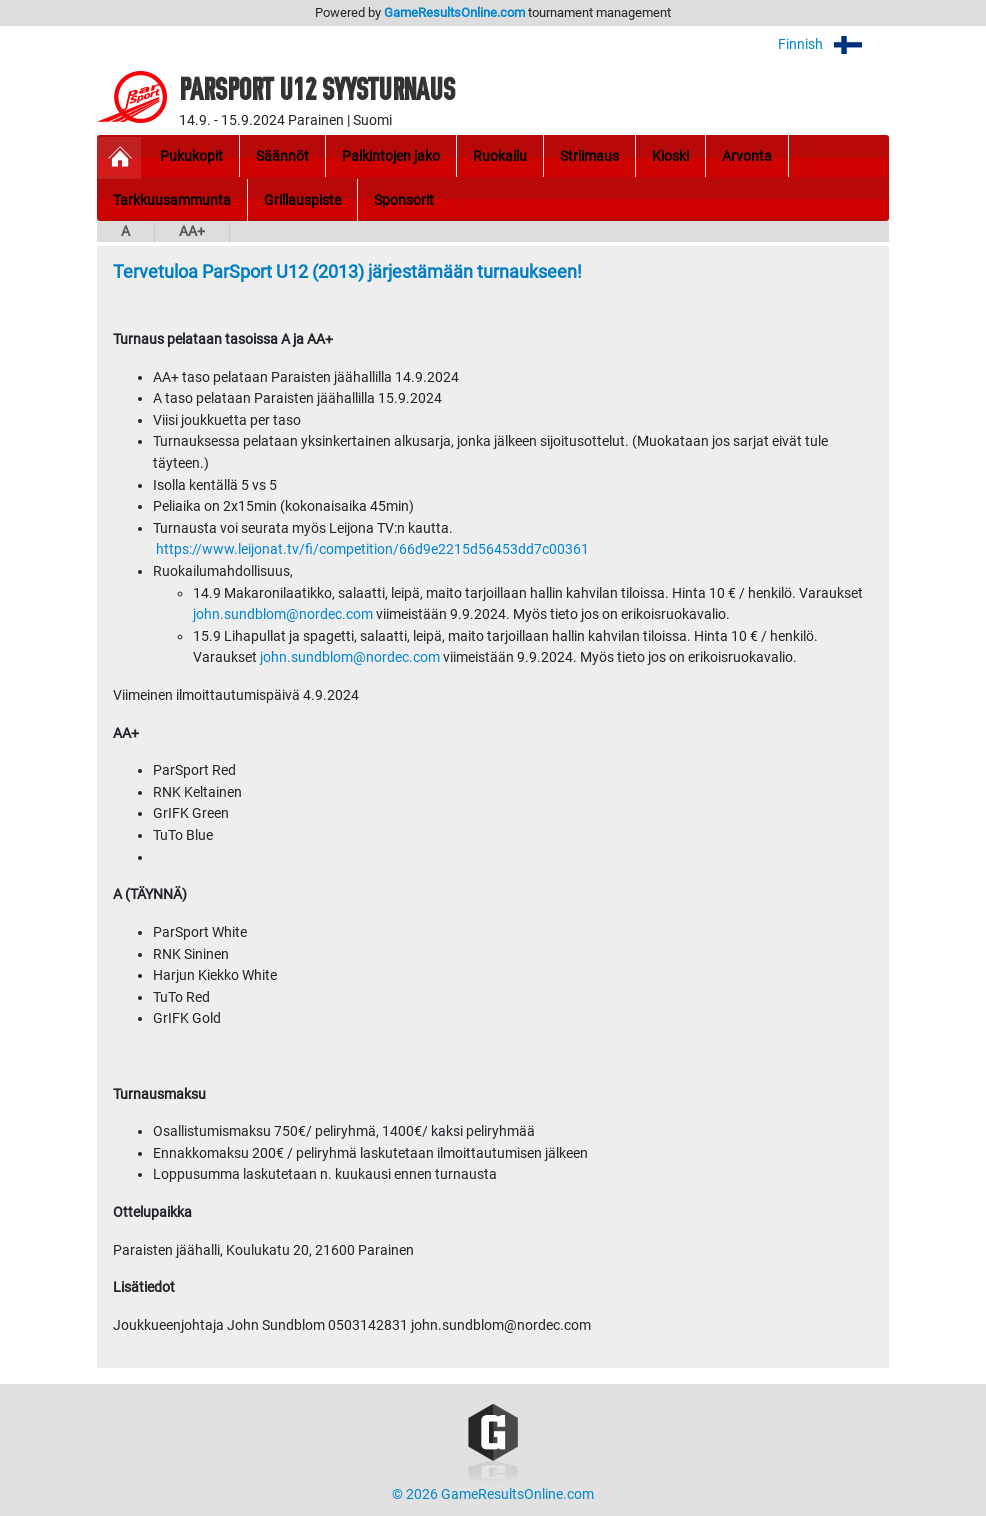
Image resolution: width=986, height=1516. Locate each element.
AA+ (192, 231)
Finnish (833, 44)
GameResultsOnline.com (454, 12)
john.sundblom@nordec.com (283, 614)
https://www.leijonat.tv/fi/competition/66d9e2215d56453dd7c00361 (372, 549)
